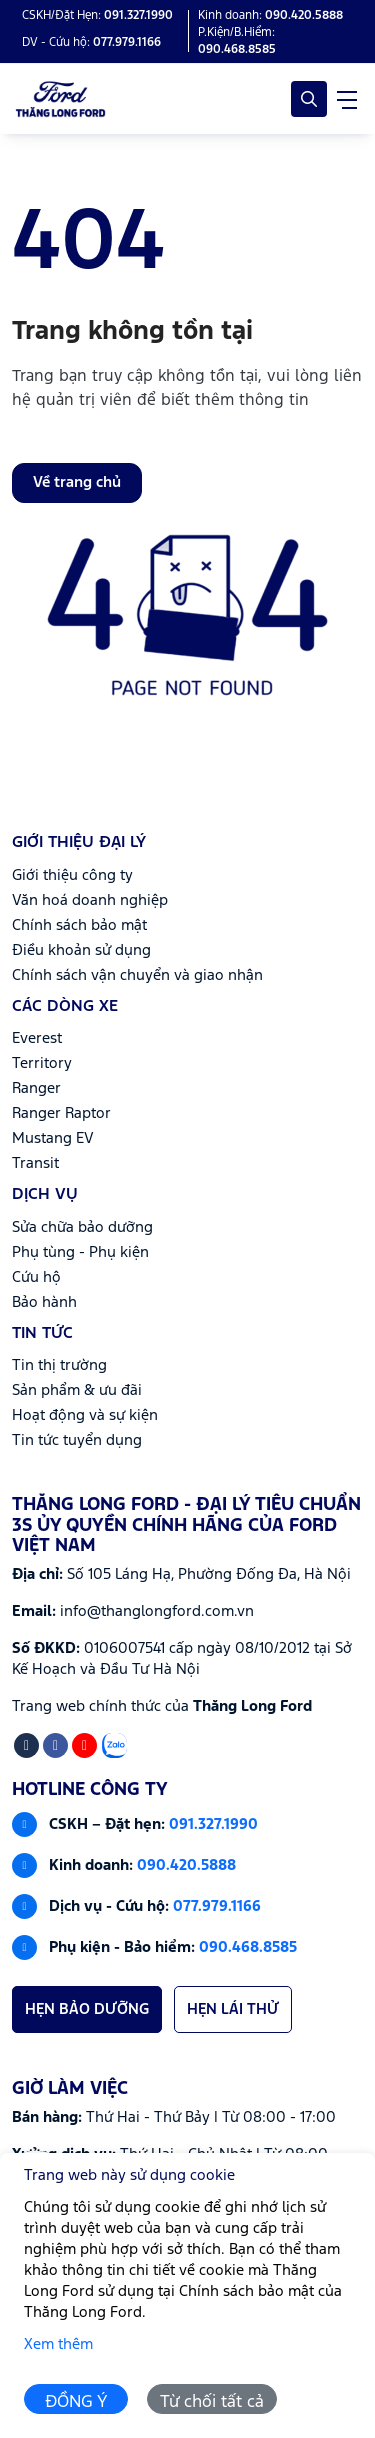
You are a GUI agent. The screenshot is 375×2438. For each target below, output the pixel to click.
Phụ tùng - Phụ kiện (80, 1252)
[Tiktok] (26, 1745)
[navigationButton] (347, 99)
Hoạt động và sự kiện (85, 1415)
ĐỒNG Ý (76, 2402)
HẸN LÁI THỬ (233, 2009)
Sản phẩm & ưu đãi (77, 1390)
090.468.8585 (248, 1947)
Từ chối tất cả (212, 2402)
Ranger (36, 1088)
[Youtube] (84, 1745)
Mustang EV (53, 1138)
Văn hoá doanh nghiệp (90, 900)
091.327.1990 (213, 1824)
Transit (35, 1163)
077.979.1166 (217, 1906)
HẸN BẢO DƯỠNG (87, 2009)
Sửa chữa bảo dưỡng (82, 1227)
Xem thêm (58, 2344)
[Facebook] (55, 1745)
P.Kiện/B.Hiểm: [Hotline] (237, 41)
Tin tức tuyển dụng (77, 1440)
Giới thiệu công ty (72, 875)
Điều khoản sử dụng (81, 950)
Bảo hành (44, 1302)
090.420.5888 (186, 1865)
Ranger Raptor (61, 1113)
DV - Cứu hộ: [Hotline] (91, 42)
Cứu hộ (36, 1277)
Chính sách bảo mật (79, 925)
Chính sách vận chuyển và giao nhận (137, 975)
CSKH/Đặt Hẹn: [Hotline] (97, 15)
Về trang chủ (77, 482)
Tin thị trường (59, 1365)
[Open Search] (309, 99)
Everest (37, 1038)
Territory (42, 1063)
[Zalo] (114, 1745)
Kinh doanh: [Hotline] (270, 15)
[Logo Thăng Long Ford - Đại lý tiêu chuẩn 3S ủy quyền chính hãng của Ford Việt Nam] (60, 99)
